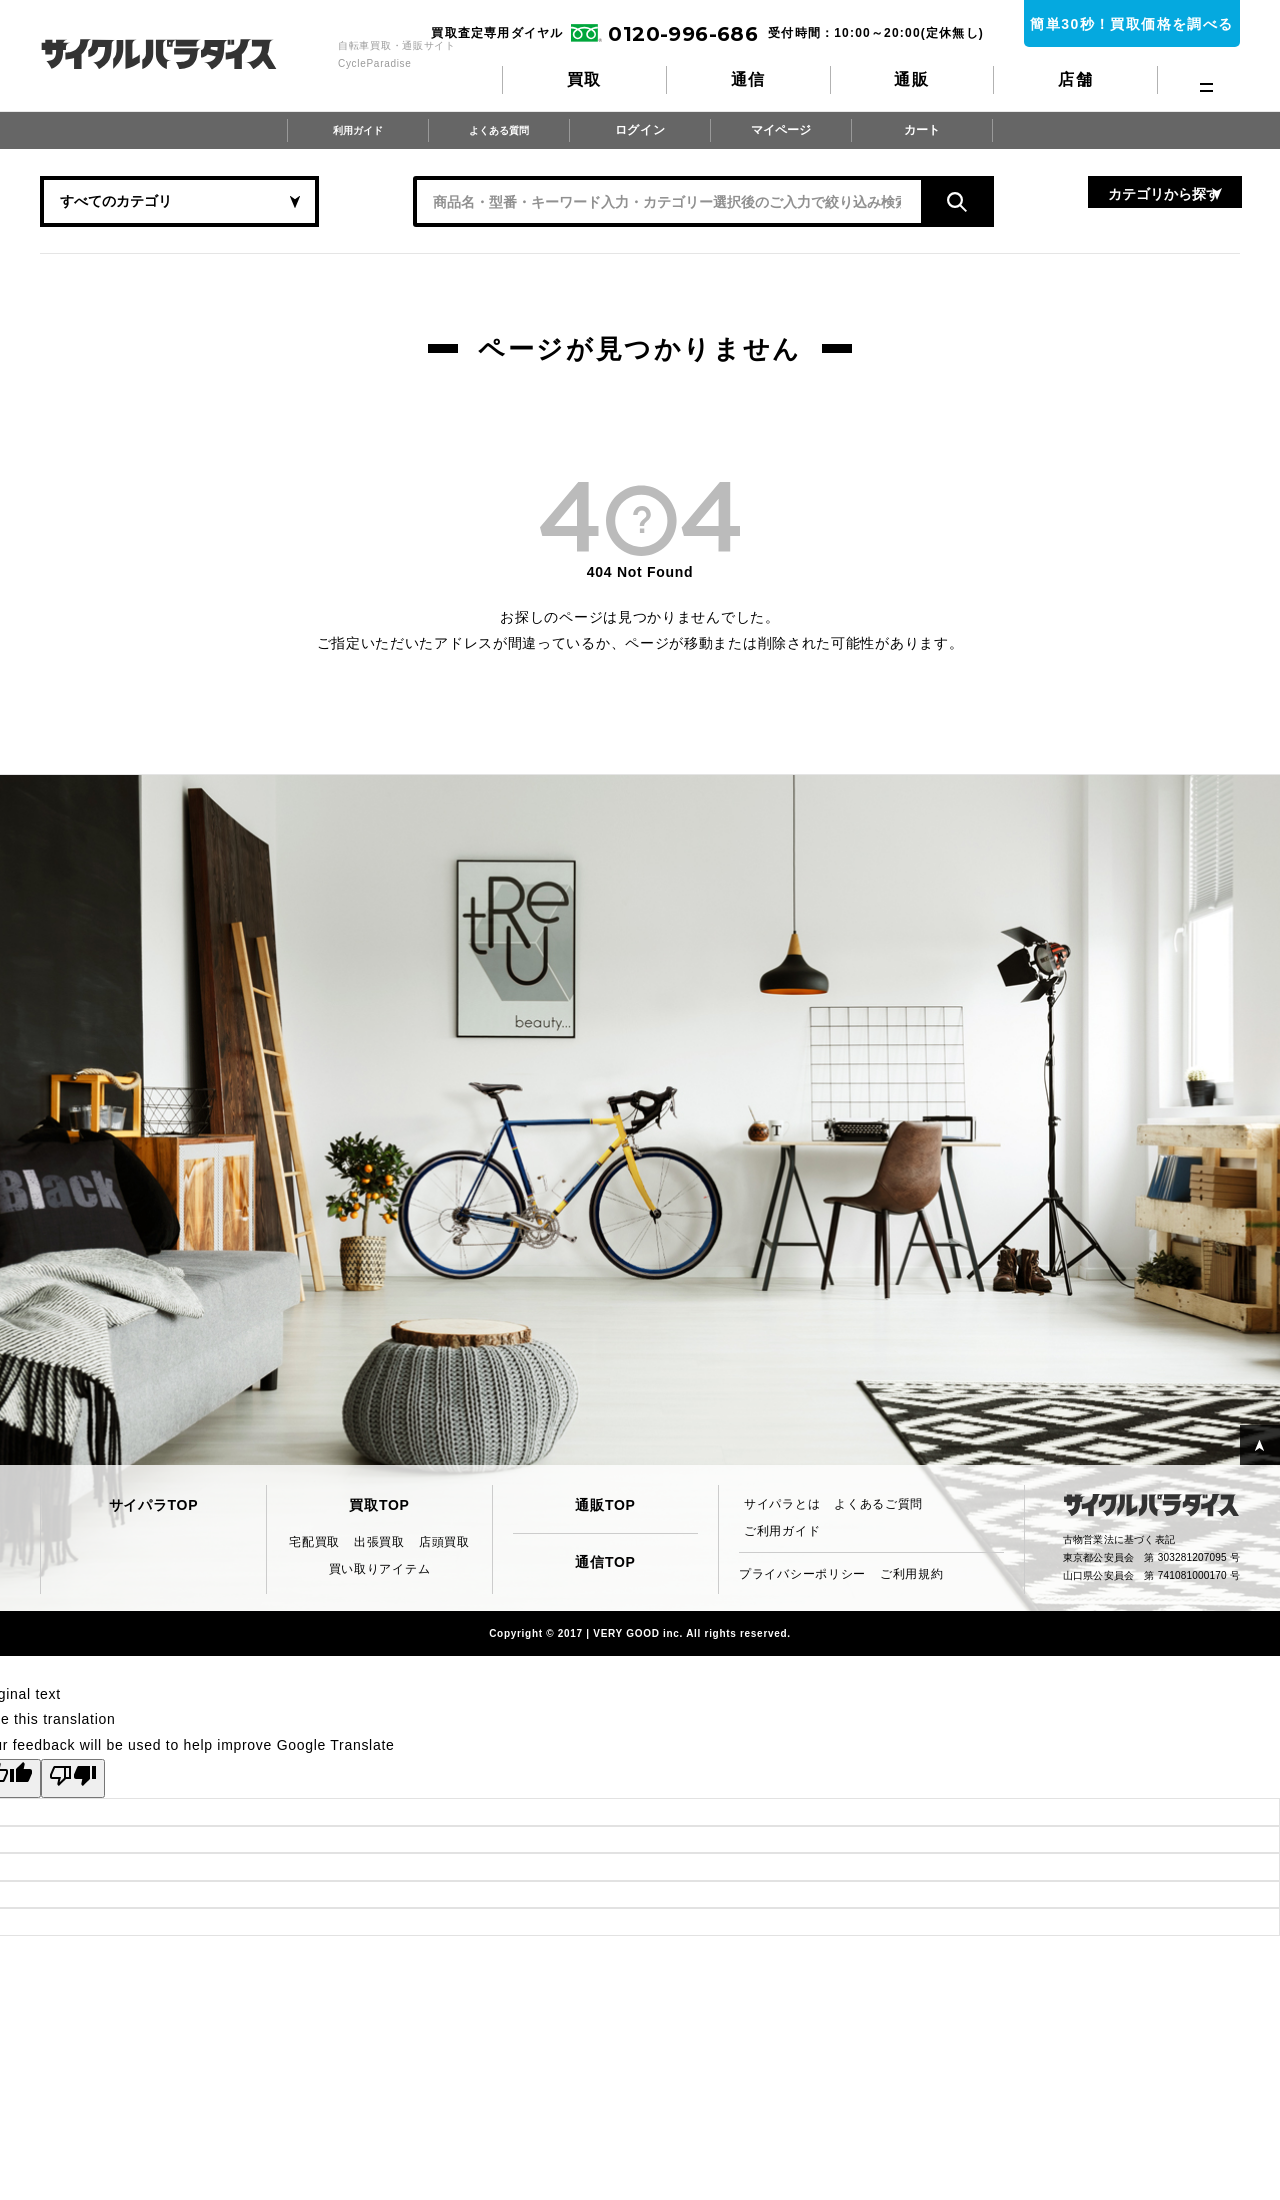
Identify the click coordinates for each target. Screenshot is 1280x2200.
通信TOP (605, 1562)
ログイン (640, 130)
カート (923, 130)
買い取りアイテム (380, 1569)
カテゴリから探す (1040, 201)
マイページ (782, 130)
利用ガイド (357, 130)
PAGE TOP (1244, 1429)
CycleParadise (180, 54)
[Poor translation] (73, 1778)
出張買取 (379, 1542)
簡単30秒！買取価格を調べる (1131, 24)
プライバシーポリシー (802, 1574)
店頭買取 (444, 1542)
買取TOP (379, 1505)
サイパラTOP (153, 1505)
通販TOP (605, 1505)
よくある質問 (498, 130)
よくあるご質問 (878, 1504)
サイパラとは (782, 1504)
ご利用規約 (912, 1574)
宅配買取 (314, 1542)
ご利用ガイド (782, 1531)
